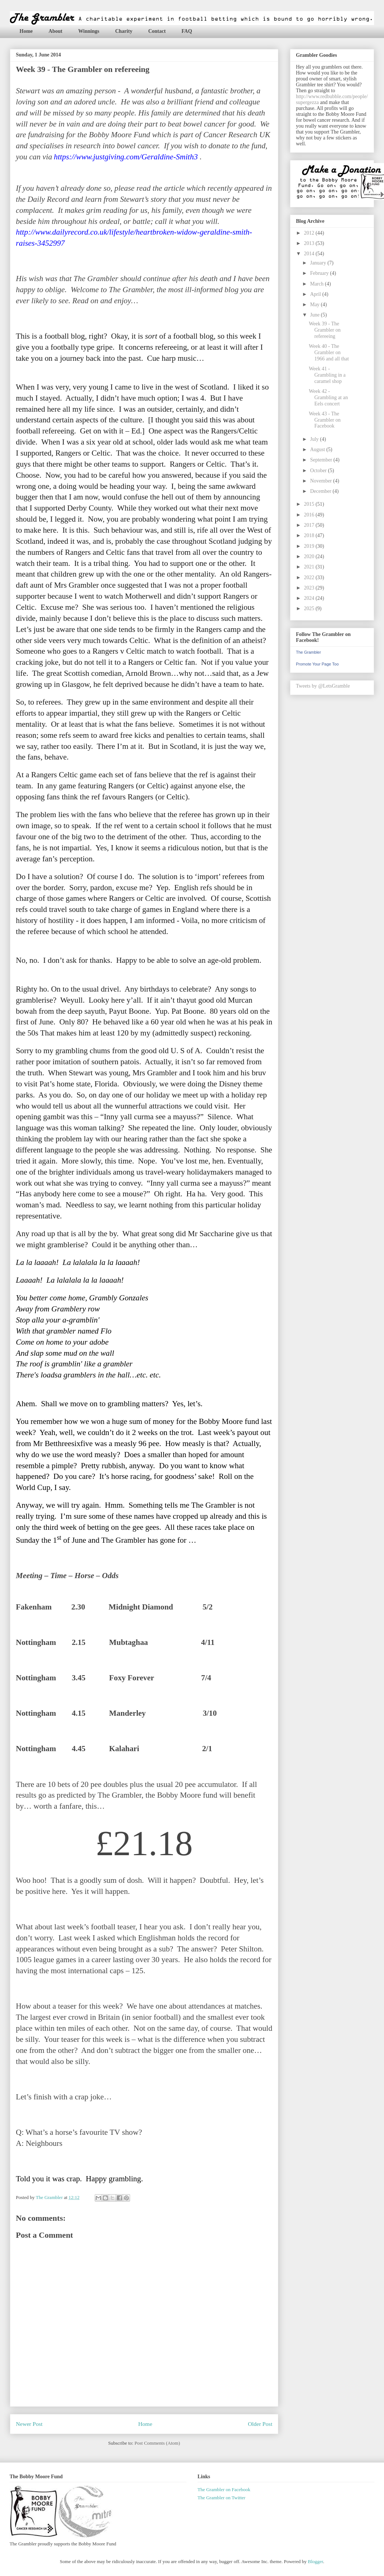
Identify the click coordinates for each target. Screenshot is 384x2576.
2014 (310, 253)
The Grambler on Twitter (221, 2497)
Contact (156, 31)
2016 (310, 515)
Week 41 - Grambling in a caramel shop (327, 375)
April (316, 294)
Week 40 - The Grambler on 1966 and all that (329, 352)
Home (26, 31)
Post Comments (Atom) (157, 2443)
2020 (310, 556)
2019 (310, 546)
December (321, 491)
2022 (310, 577)
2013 (310, 243)
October (319, 470)
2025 (310, 608)
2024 (310, 598)
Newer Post (29, 2424)
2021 (310, 567)
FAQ (187, 31)
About (55, 31)
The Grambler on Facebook (224, 2489)
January (318, 263)
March (317, 284)
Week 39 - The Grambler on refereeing (325, 330)
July (315, 439)
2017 (310, 525)
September (321, 460)
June (315, 315)
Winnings (88, 31)
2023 (310, 588)
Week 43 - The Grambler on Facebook (325, 420)
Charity (123, 31)
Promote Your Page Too (317, 664)
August (318, 449)
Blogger (315, 2561)
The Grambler (308, 652)
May (315, 304)
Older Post (260, 2424)
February (320, 273)
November (321, 481)
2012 (310, 233)
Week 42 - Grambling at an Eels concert (328, 397)
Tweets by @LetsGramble (323, 686)
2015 (310, 504)
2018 (310, 535)
